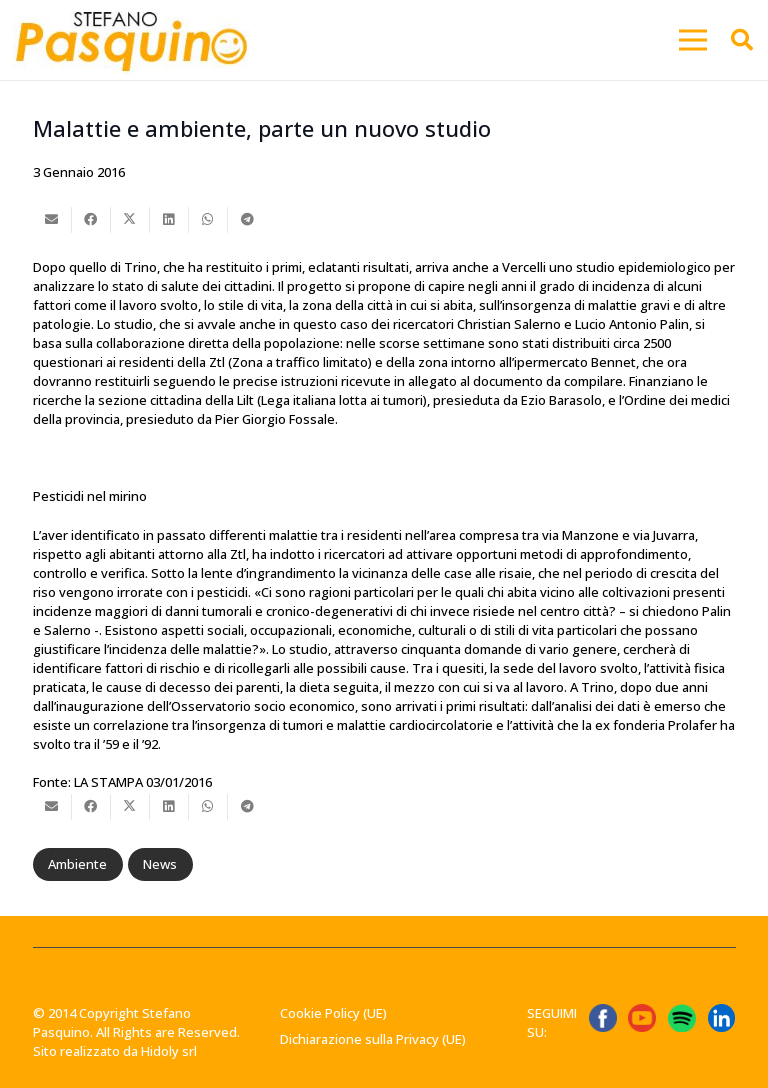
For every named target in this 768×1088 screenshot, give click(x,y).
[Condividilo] (91, 220)
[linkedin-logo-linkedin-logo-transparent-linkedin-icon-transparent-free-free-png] (722, 1018)
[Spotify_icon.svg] (682, 1018)
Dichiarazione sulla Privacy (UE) (373, 1039)
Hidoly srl (169, 1051)
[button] (693, 40)
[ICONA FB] (603, 1018)
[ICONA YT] (642, 1018)
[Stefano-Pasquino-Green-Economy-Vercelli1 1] (131, 40)
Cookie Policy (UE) (333, 1013)
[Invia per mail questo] (52, 220)
